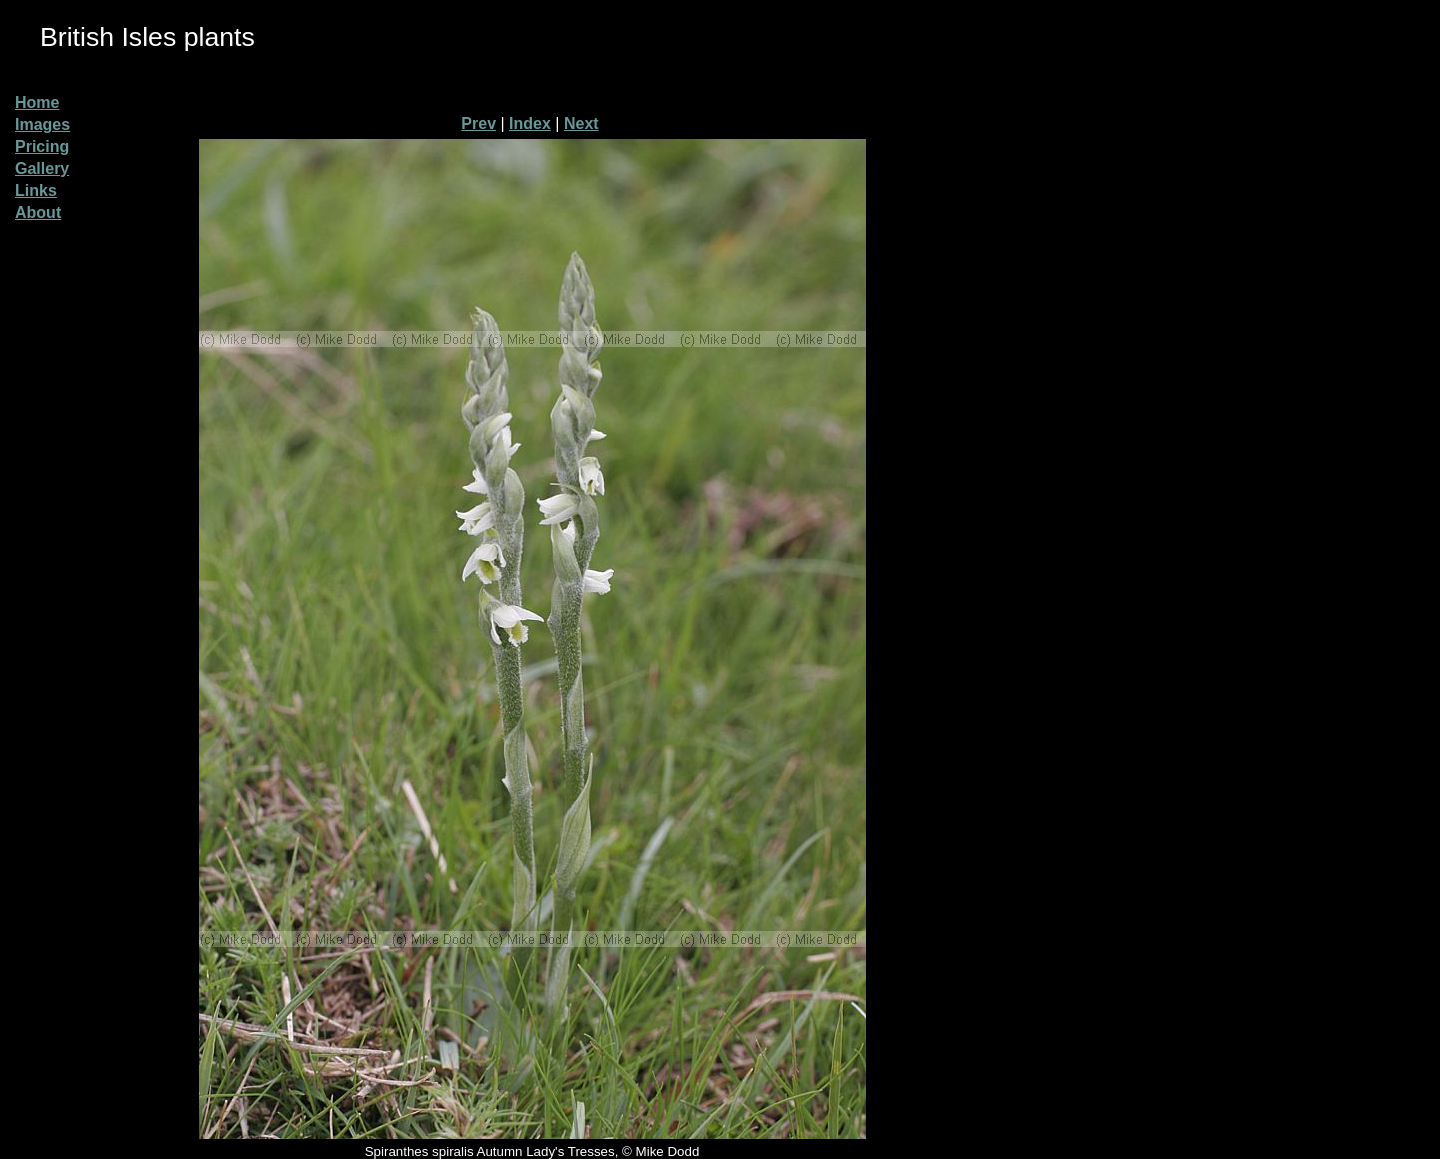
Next (581, 123)
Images (42, 124)
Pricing (42, 146)
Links (36, 190)
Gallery (42, 168)
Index (530, 123)
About (38, 212)
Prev (478, 123)
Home (37, 102)
